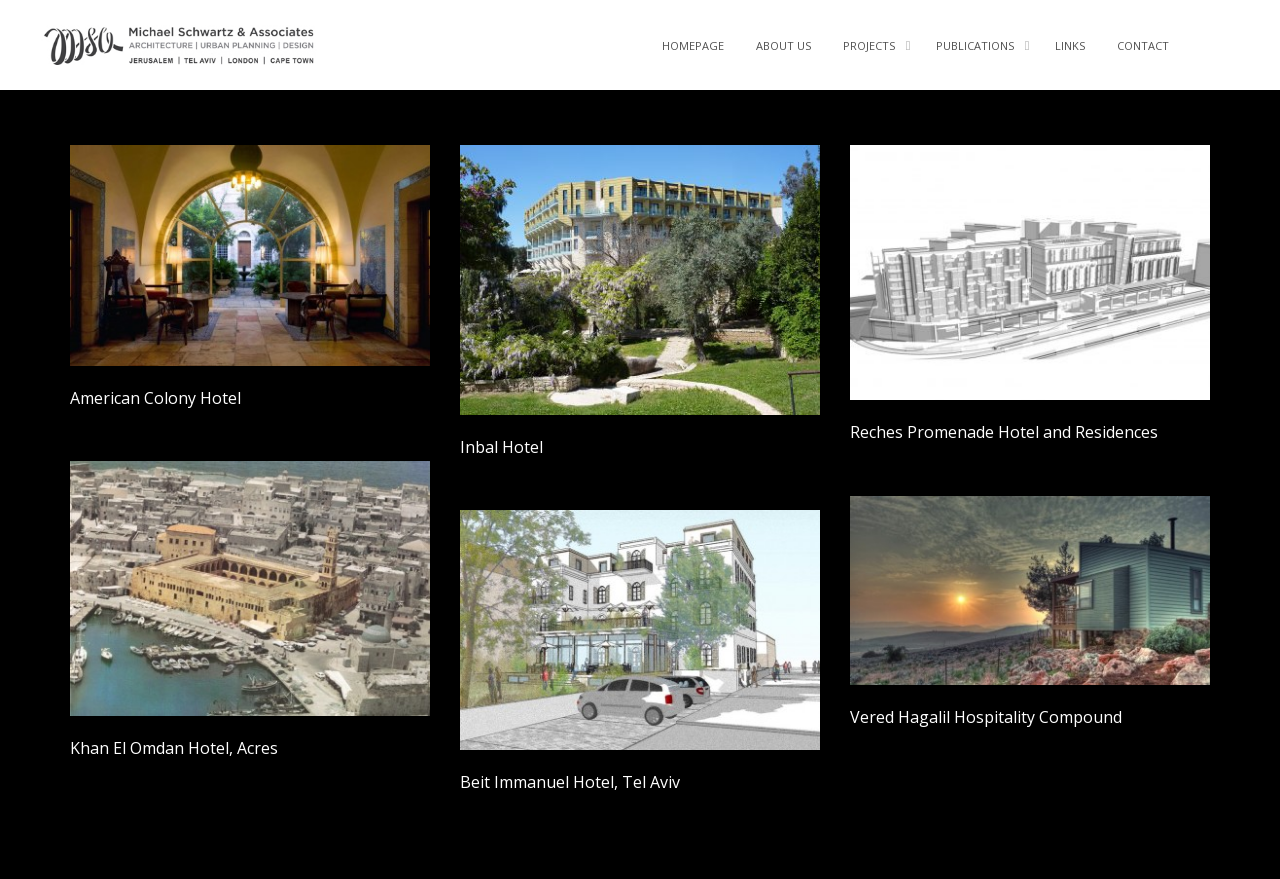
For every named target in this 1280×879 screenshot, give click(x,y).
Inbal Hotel (501, 447)
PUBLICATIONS (975, 45)
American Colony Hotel (155, 398)
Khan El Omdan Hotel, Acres (174, 748)
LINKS (1070, 45)
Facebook (1212, 39)
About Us (783, 45)
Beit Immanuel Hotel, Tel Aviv (570, 782)
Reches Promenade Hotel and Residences (1004, 432)
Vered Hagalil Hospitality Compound (986, 717)
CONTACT (1143, 45)
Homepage (693, 45)
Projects (869, 45)
